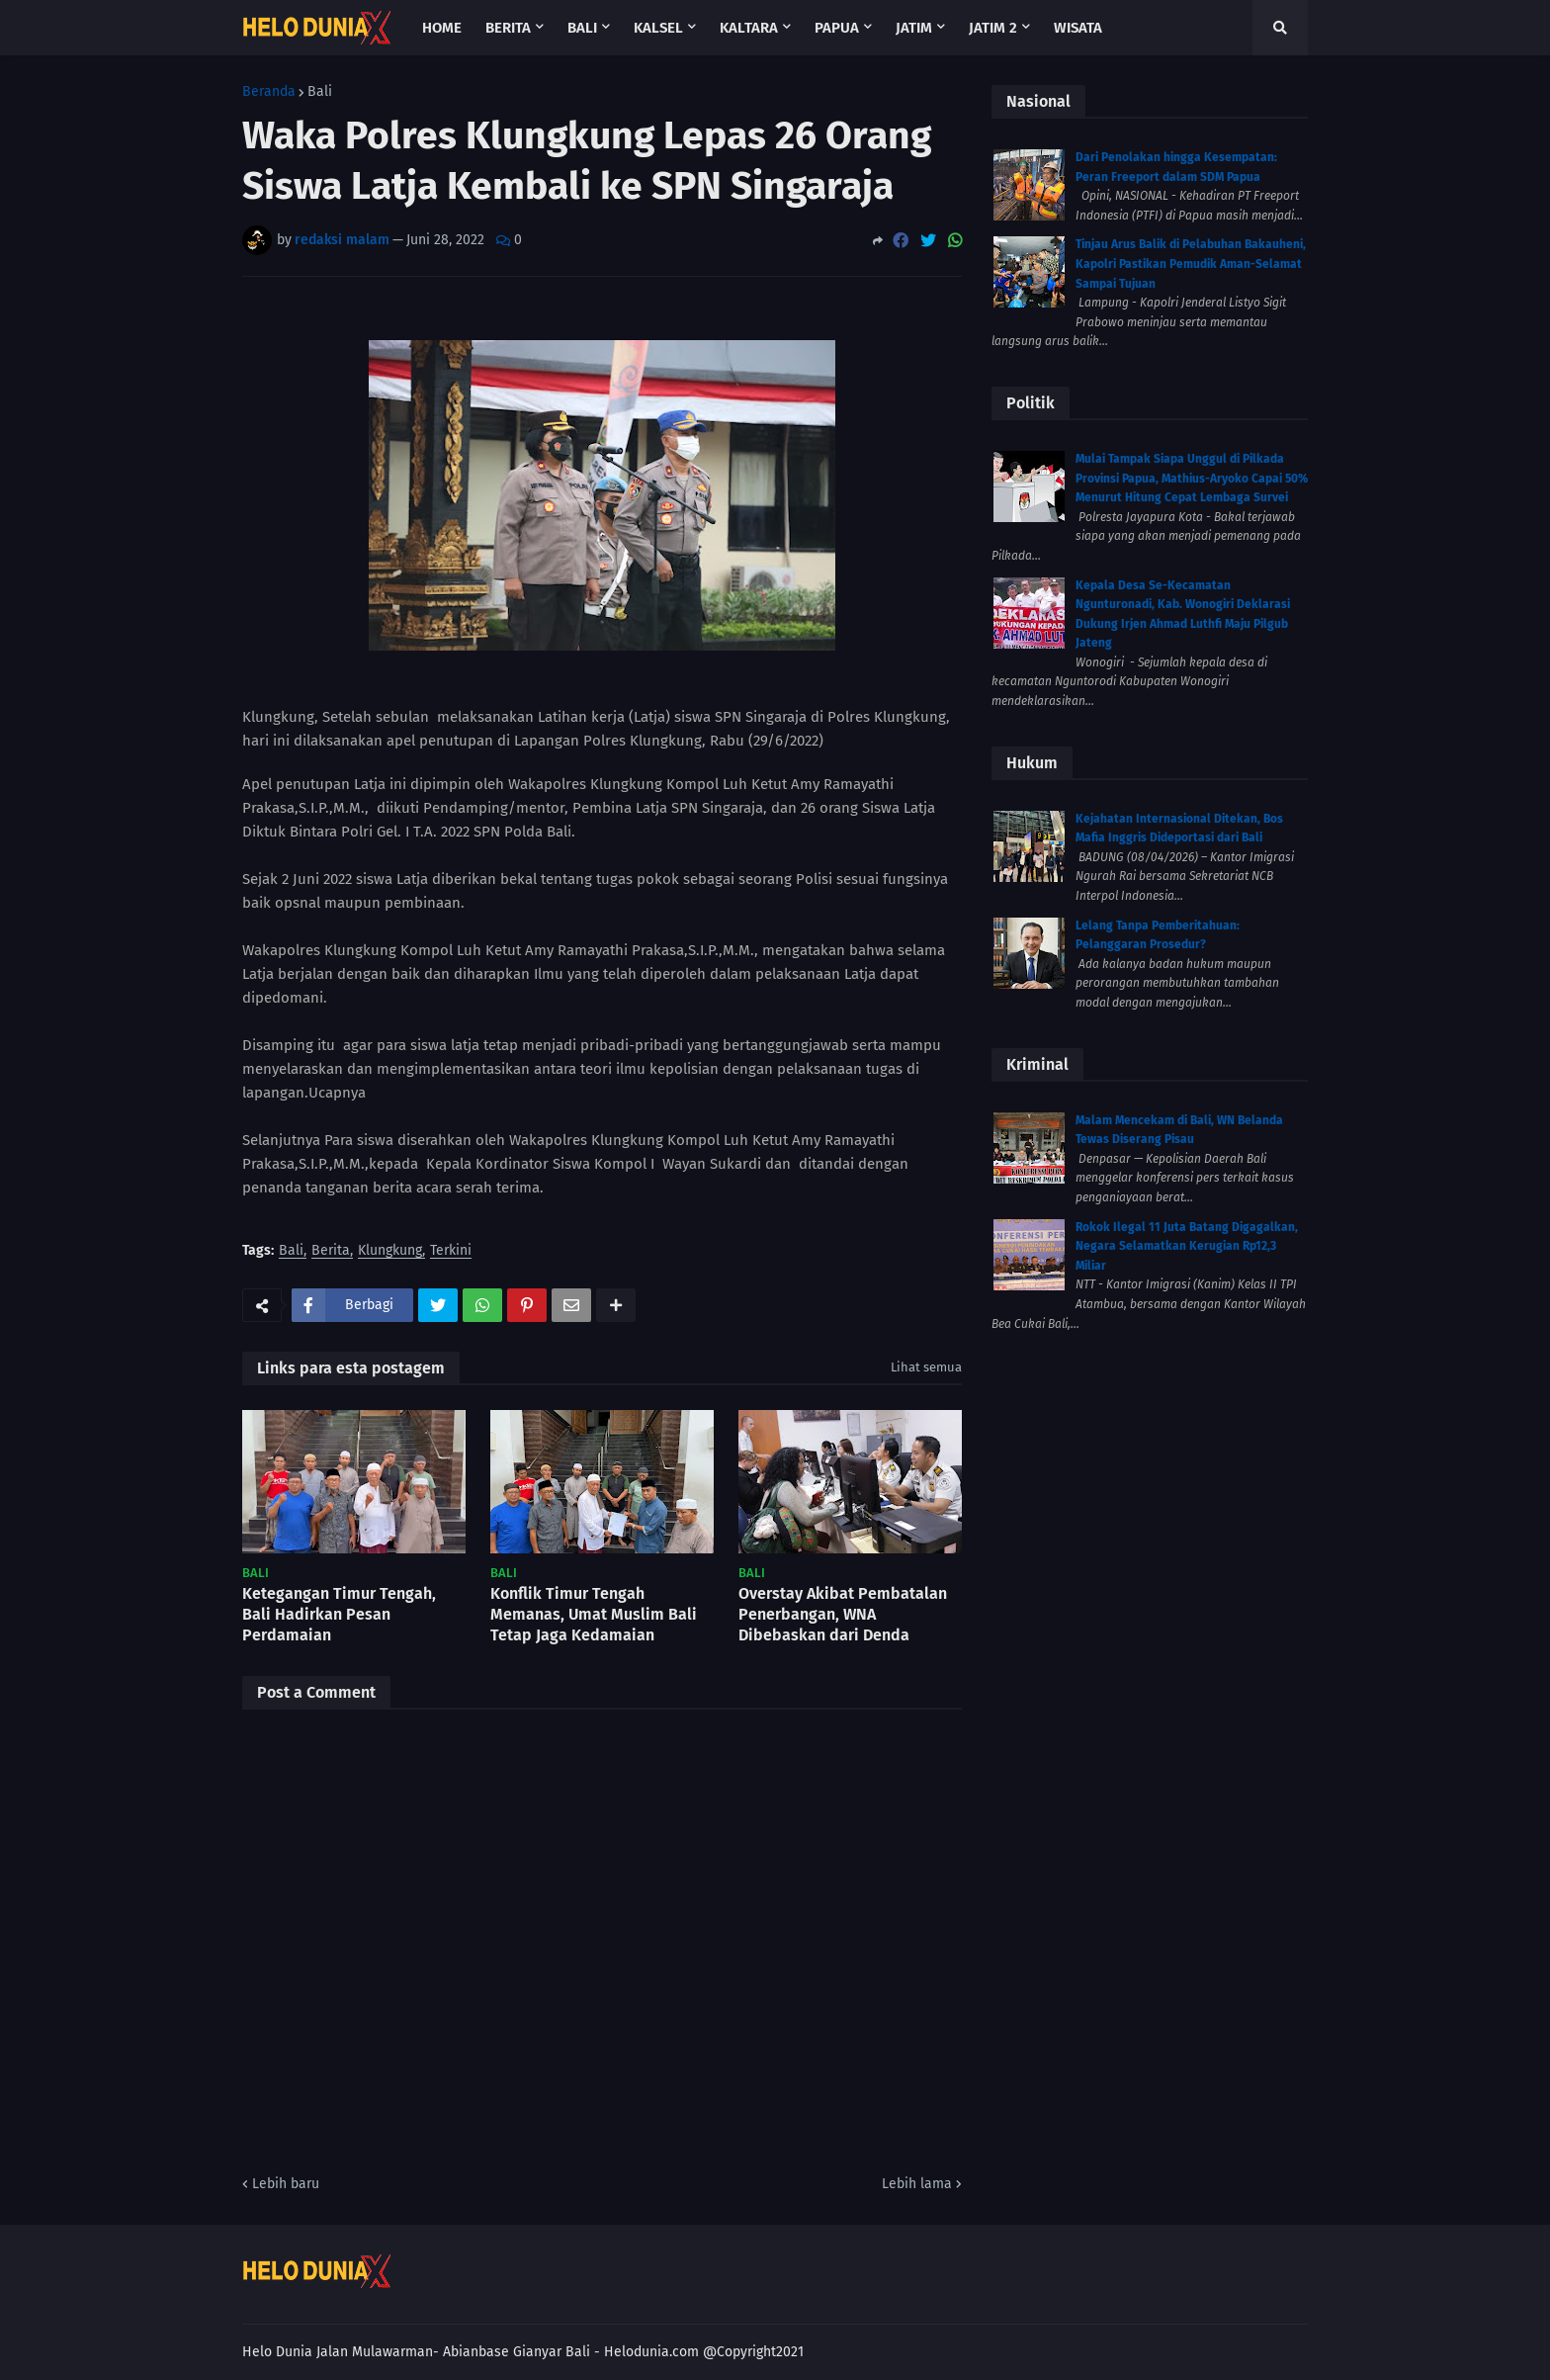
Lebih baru (285, 2183)
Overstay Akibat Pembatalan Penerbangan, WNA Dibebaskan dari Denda (842, 1614)
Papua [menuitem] (837, 28)
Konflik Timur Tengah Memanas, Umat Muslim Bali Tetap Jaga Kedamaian (593, 1614)
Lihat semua (926, 1367)
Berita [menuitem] (508, 28)
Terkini (451, 1251)
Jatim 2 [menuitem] (993, 28)
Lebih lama (917, 2183)
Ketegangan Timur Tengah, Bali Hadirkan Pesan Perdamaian (339, 1614)
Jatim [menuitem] (914, 28)
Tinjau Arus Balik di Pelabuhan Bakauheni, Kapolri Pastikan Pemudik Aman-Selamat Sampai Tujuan (1191, 263)
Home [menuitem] (442, 28)
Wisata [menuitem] (1078, 28)
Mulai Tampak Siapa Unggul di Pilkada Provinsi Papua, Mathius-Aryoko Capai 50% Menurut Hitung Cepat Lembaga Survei (1192, 478)
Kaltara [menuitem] (749, 28)
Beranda (269, 92)
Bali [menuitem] (582, 28)
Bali (319, 92)
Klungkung (390, 1251)
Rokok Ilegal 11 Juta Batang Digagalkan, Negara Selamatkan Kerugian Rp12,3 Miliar (1187, 1246)
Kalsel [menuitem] (658, 28)
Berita (330, 1251)
